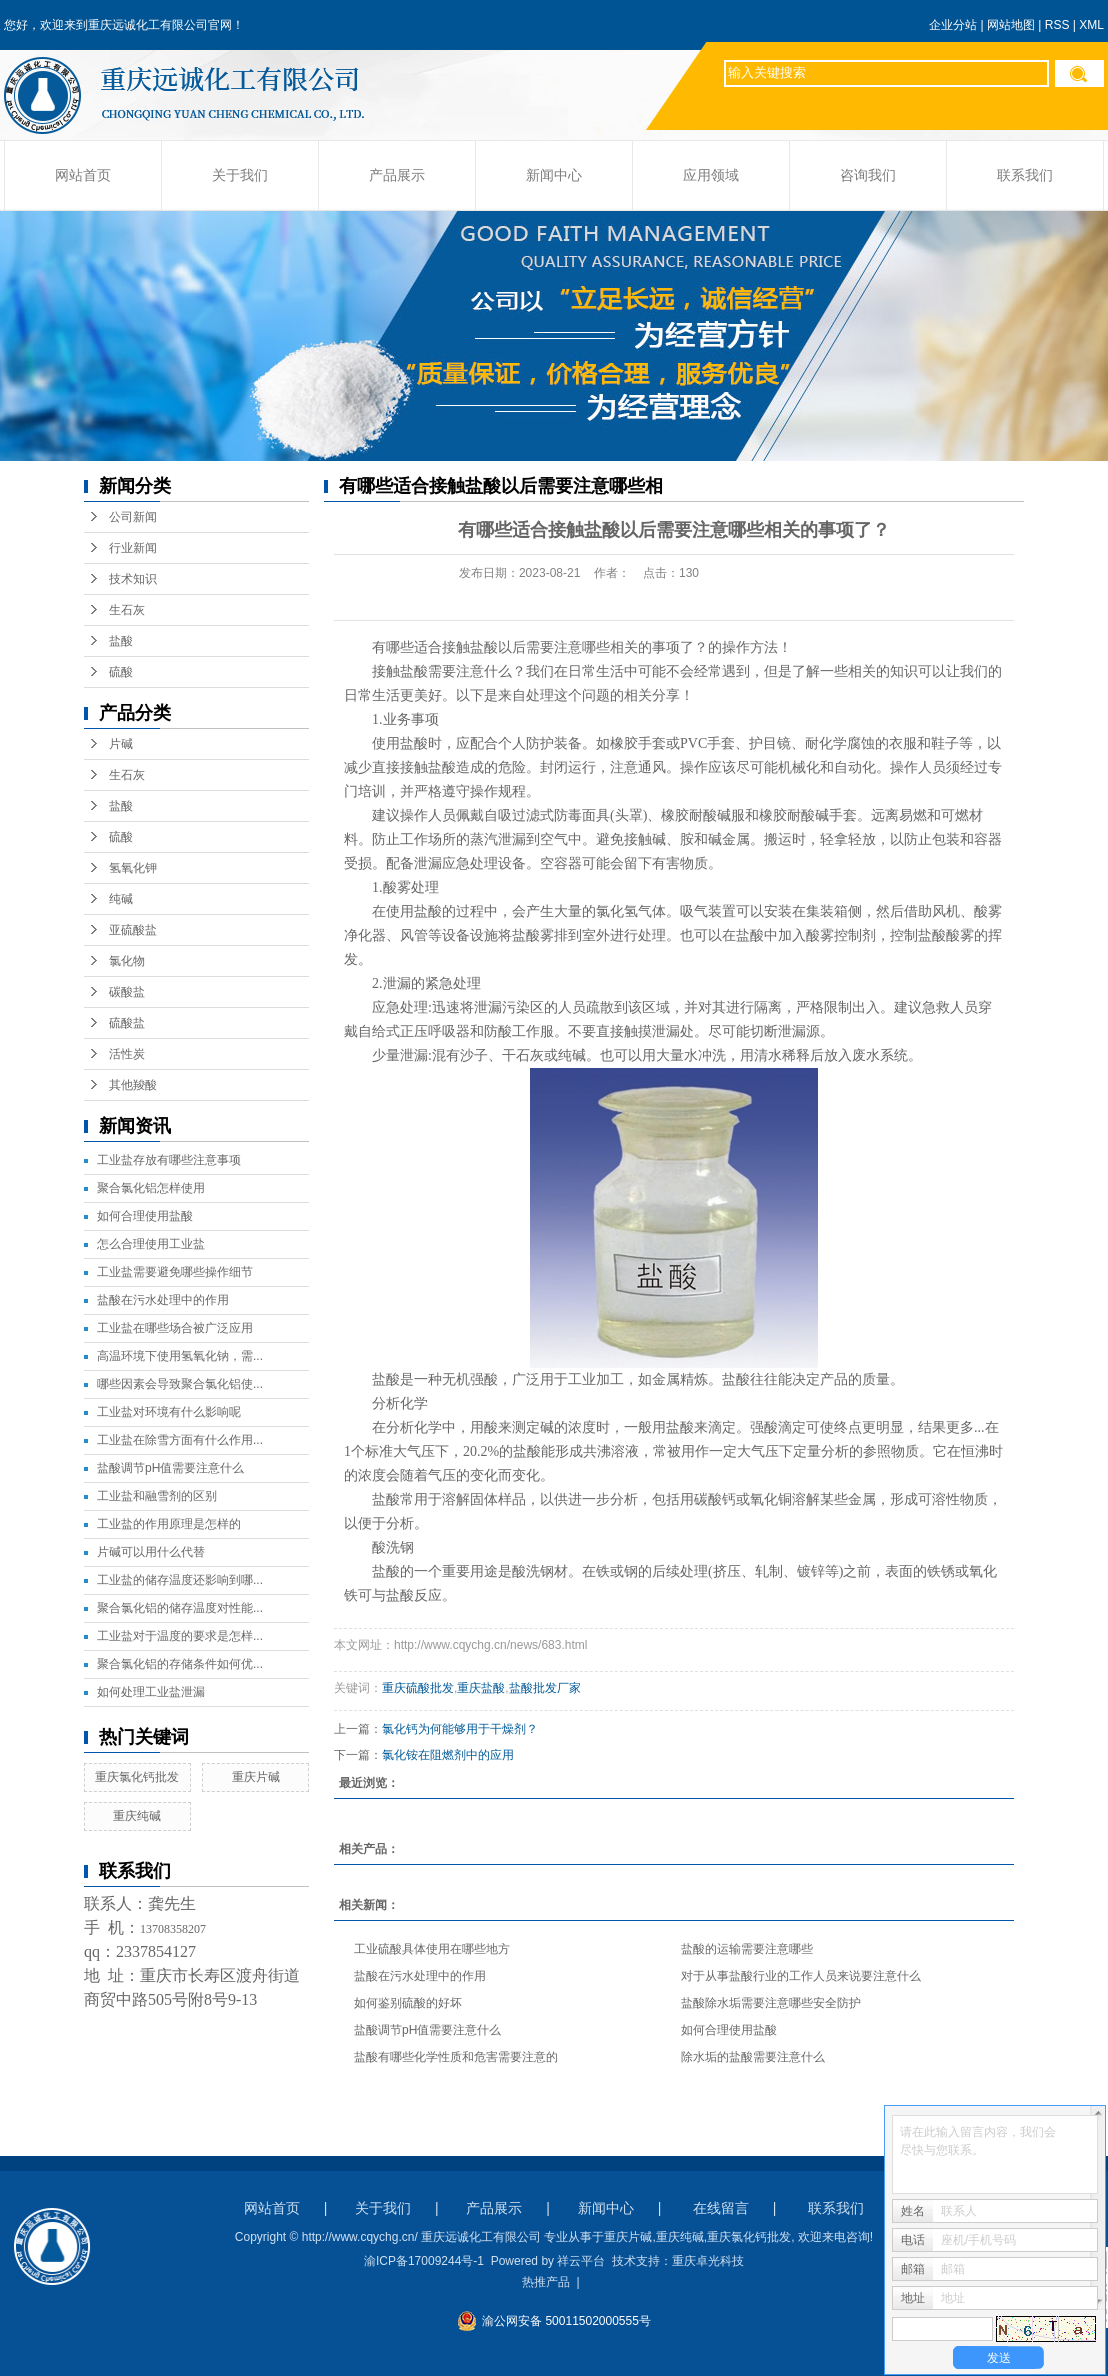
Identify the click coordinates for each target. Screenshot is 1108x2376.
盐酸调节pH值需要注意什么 (170, 1468)
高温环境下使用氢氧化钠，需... (180, 1356)
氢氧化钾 (133, 868)
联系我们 (1025, 175)
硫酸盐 (127, 1023)
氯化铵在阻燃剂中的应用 (448, 1755)
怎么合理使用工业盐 (151, 1244)
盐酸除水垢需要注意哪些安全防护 (771, 2003)
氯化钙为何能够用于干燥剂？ (460, 1729)
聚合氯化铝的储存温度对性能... (180, 1608)
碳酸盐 (127, 992)
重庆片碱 (256, 1777)
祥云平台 (581, 2261)
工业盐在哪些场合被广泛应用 (175, 1328)
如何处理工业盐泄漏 (151, 1692)
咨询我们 (868, 175)
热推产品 (546, 2282)
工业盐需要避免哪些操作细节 (175, 1272)
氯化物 (127, 961)
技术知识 (133, 579)
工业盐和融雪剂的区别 (157, 1496)
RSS (1057, 25)
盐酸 (121, 641)
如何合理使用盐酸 (145, 1216)
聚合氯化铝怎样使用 (151, 1188)
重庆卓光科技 (708, 2261)
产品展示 (397, 175)
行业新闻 (133, 548)
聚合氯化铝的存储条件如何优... (180, 1664)
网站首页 (83, 175)
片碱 (121, 744)
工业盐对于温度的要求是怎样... (180, 1636)
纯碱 (121, 899)
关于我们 (240, 175)
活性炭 (127, 1054)
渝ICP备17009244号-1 (424, 2261)
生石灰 (127, 610)
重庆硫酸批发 (418, 1688)
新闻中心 (554, 175)
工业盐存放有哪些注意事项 (169, 1160)
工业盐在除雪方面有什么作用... (180, 1440)
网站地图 (1011, 25)
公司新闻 (133, 517)
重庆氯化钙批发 (137, 1777)
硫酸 (121, 672)
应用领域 (711, 175)
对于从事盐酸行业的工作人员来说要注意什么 (801, 1976)
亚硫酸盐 (133, 930)
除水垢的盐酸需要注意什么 (753, 2057)
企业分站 (953, 25)
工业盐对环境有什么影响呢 (169, 1412)
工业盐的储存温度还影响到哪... (180, 1580)
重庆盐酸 (481, 1688)
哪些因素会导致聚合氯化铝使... (180, 1384)
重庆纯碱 (137, 1816)
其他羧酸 (133, 1085)
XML (1091, 25)
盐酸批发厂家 (545, 1688)
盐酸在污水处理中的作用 (163, 1300)
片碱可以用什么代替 (151, 1552)
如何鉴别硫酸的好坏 (408, 2003)
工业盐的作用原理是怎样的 (169, 1524)
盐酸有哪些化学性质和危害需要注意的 (456, 2057)
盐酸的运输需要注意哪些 (747, 1949)
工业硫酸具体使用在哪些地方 (432, 1949)
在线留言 (721, 2208)
